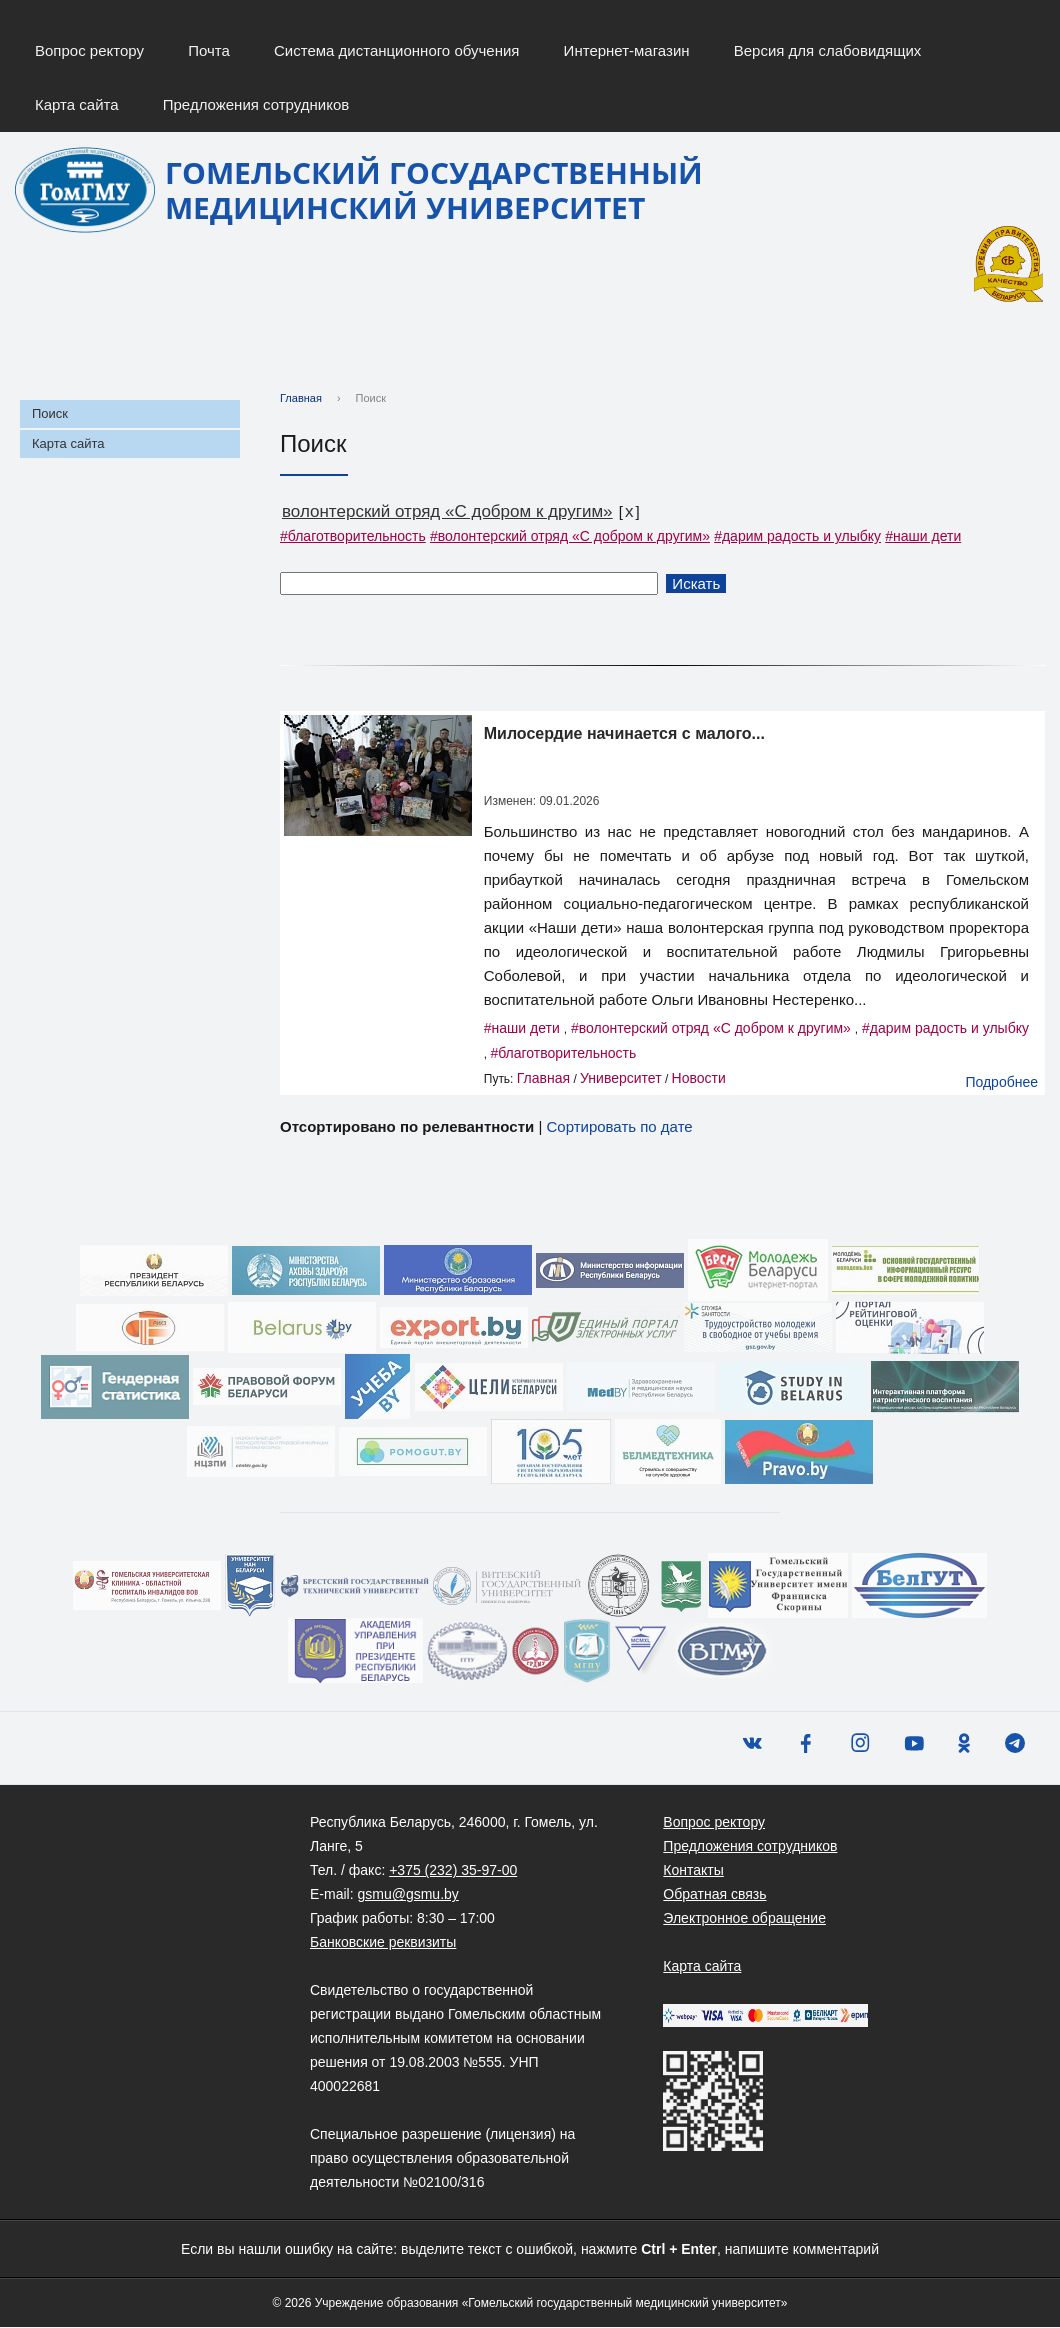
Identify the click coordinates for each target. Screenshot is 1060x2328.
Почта (209, 50)
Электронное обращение (744, 1919)
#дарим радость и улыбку (797, 537)
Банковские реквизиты (383, 1943)
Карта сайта (77, 104)
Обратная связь (714, 1895)
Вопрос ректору (89, 50)
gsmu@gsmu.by (407, 1895)
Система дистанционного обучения (396, 50)
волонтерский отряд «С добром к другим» (447, 512)
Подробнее (1001, 1083)
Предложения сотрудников (256, 104)
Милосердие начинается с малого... (624, 734)
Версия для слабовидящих (828, 50)
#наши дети (923, 537)
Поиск (50, 414)
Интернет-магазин (627, 50)
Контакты (693, 1871)
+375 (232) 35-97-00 (453, 1871)
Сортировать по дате (619, 1127)
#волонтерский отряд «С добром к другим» (570, 537)
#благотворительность (353, 537)
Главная (301, 399)
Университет (620, 1079)
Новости (699, 1079)
